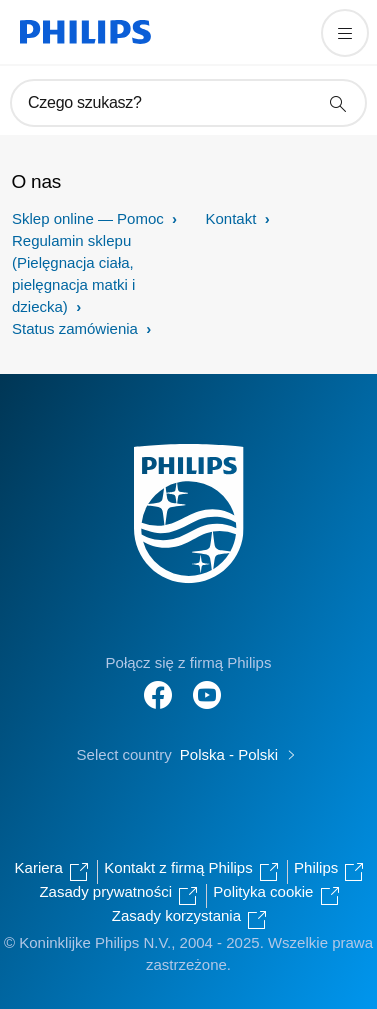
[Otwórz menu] (345, 33)
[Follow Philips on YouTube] (207, 684)
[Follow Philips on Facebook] (158, 684)
